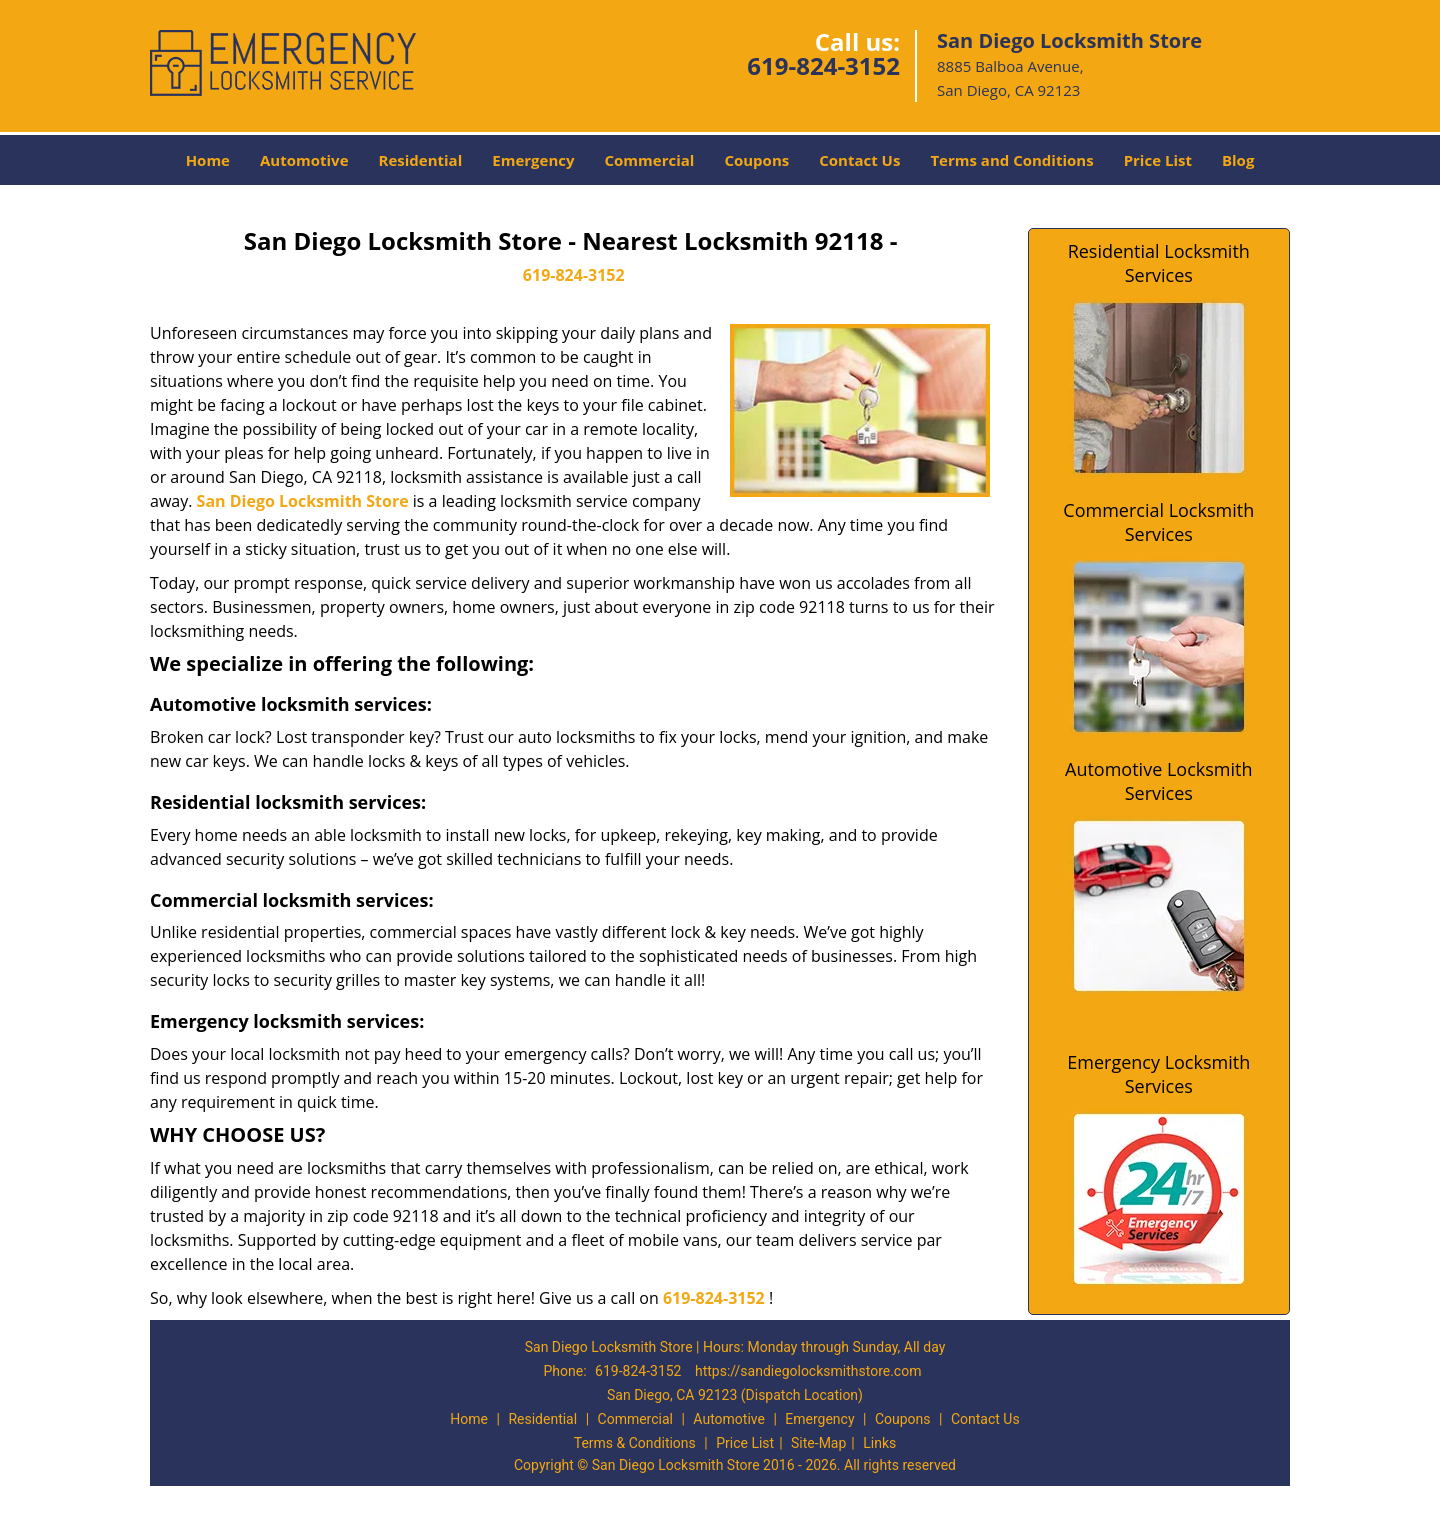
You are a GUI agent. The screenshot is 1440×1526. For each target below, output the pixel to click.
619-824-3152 (823, 65)
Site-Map (818, 1443)
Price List (1158, 160)
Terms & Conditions (635, 1443)
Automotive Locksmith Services (1158, 781)
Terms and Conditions (1011, 160)
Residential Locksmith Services (1159, 263)
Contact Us (859, 160)
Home (208, 160)
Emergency (533, 160)
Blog (1238, 160)
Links (879, 1443)
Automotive (304, 160)
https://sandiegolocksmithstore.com (808, 1371)
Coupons (756, 160)
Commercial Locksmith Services (1158, 522)
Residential (421, 160)
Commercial (650, 160)
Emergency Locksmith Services (1158, 1074)
